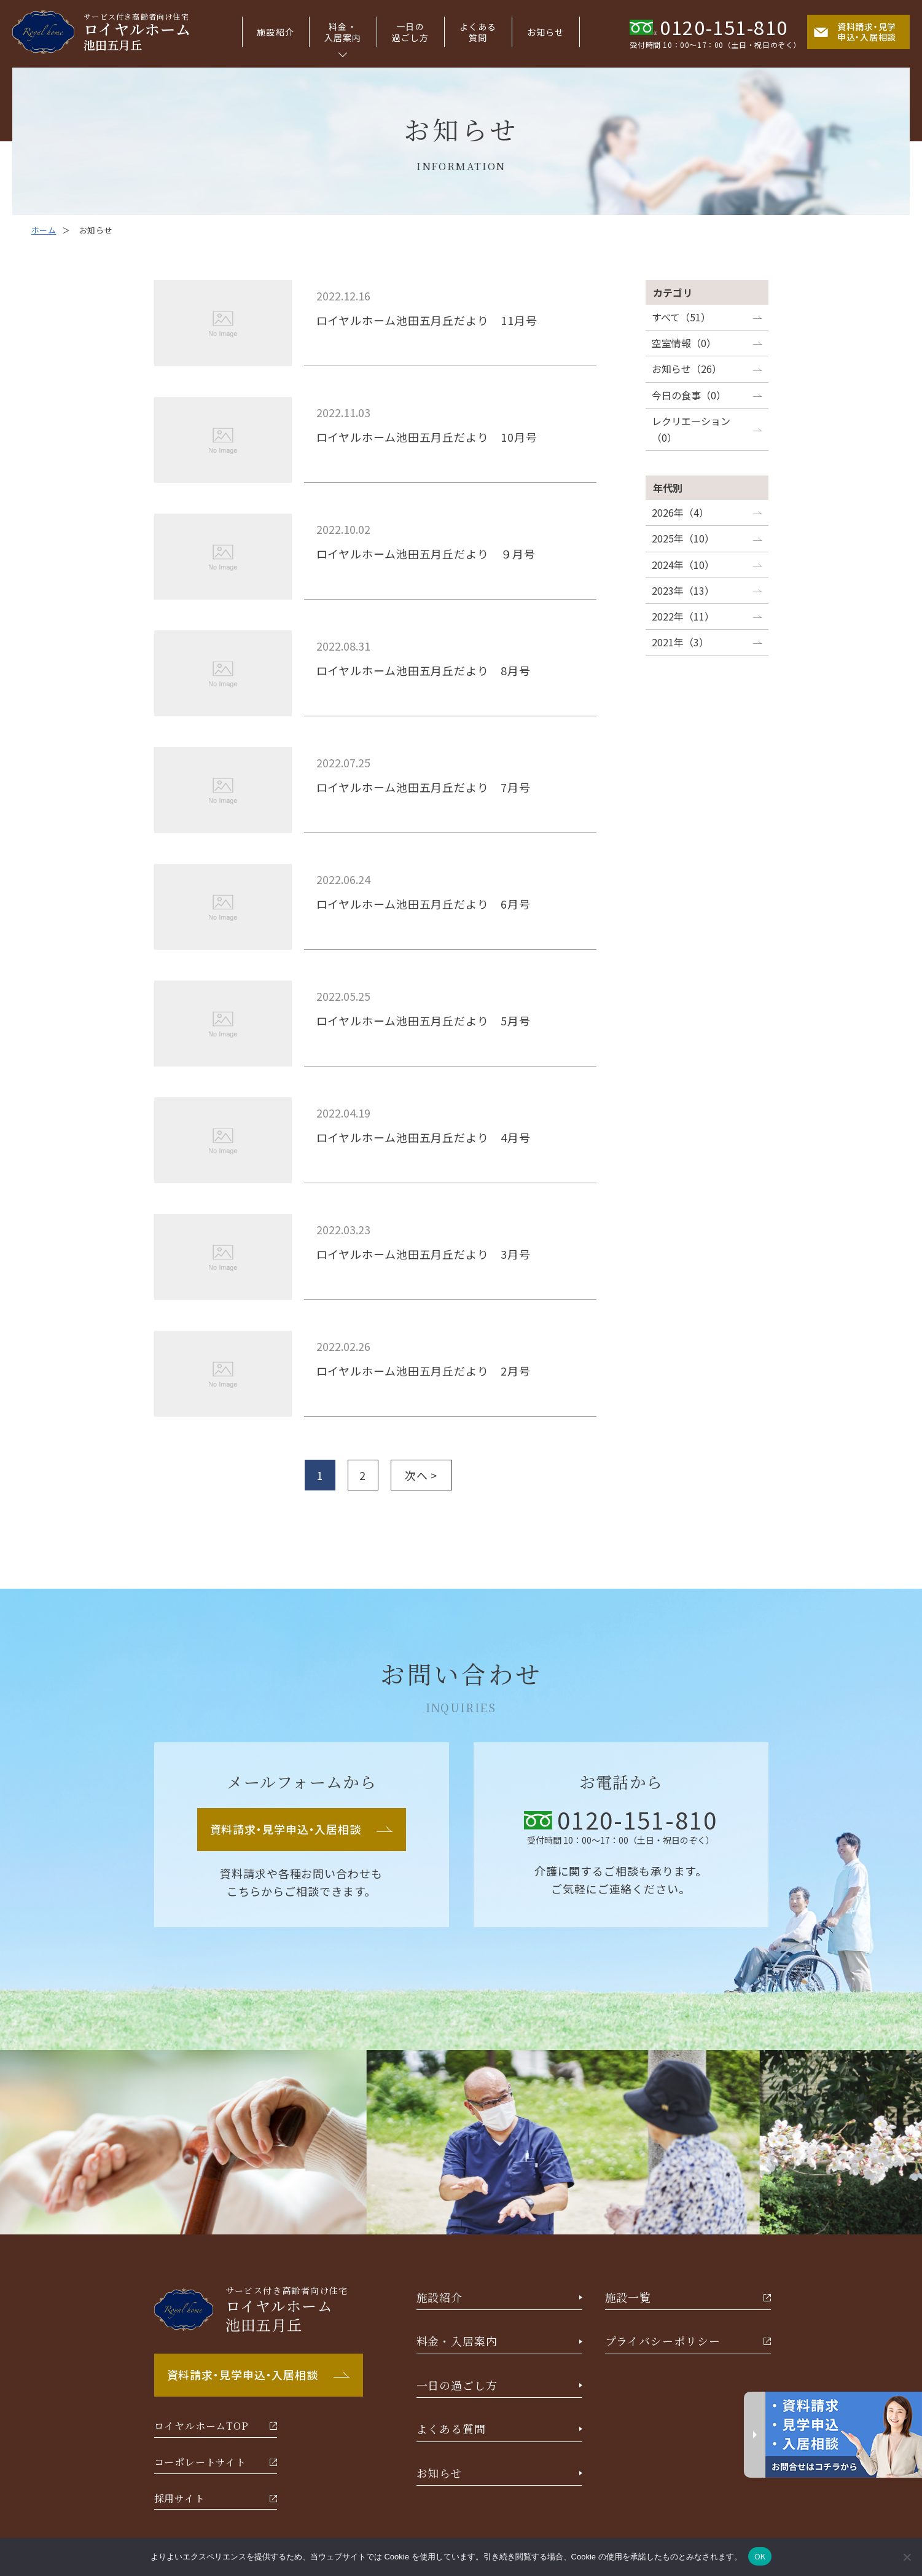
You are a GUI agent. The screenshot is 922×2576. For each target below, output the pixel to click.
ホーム (44, 230)
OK (760, 2556)
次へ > (421, 1475)
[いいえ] (907, 2557)
